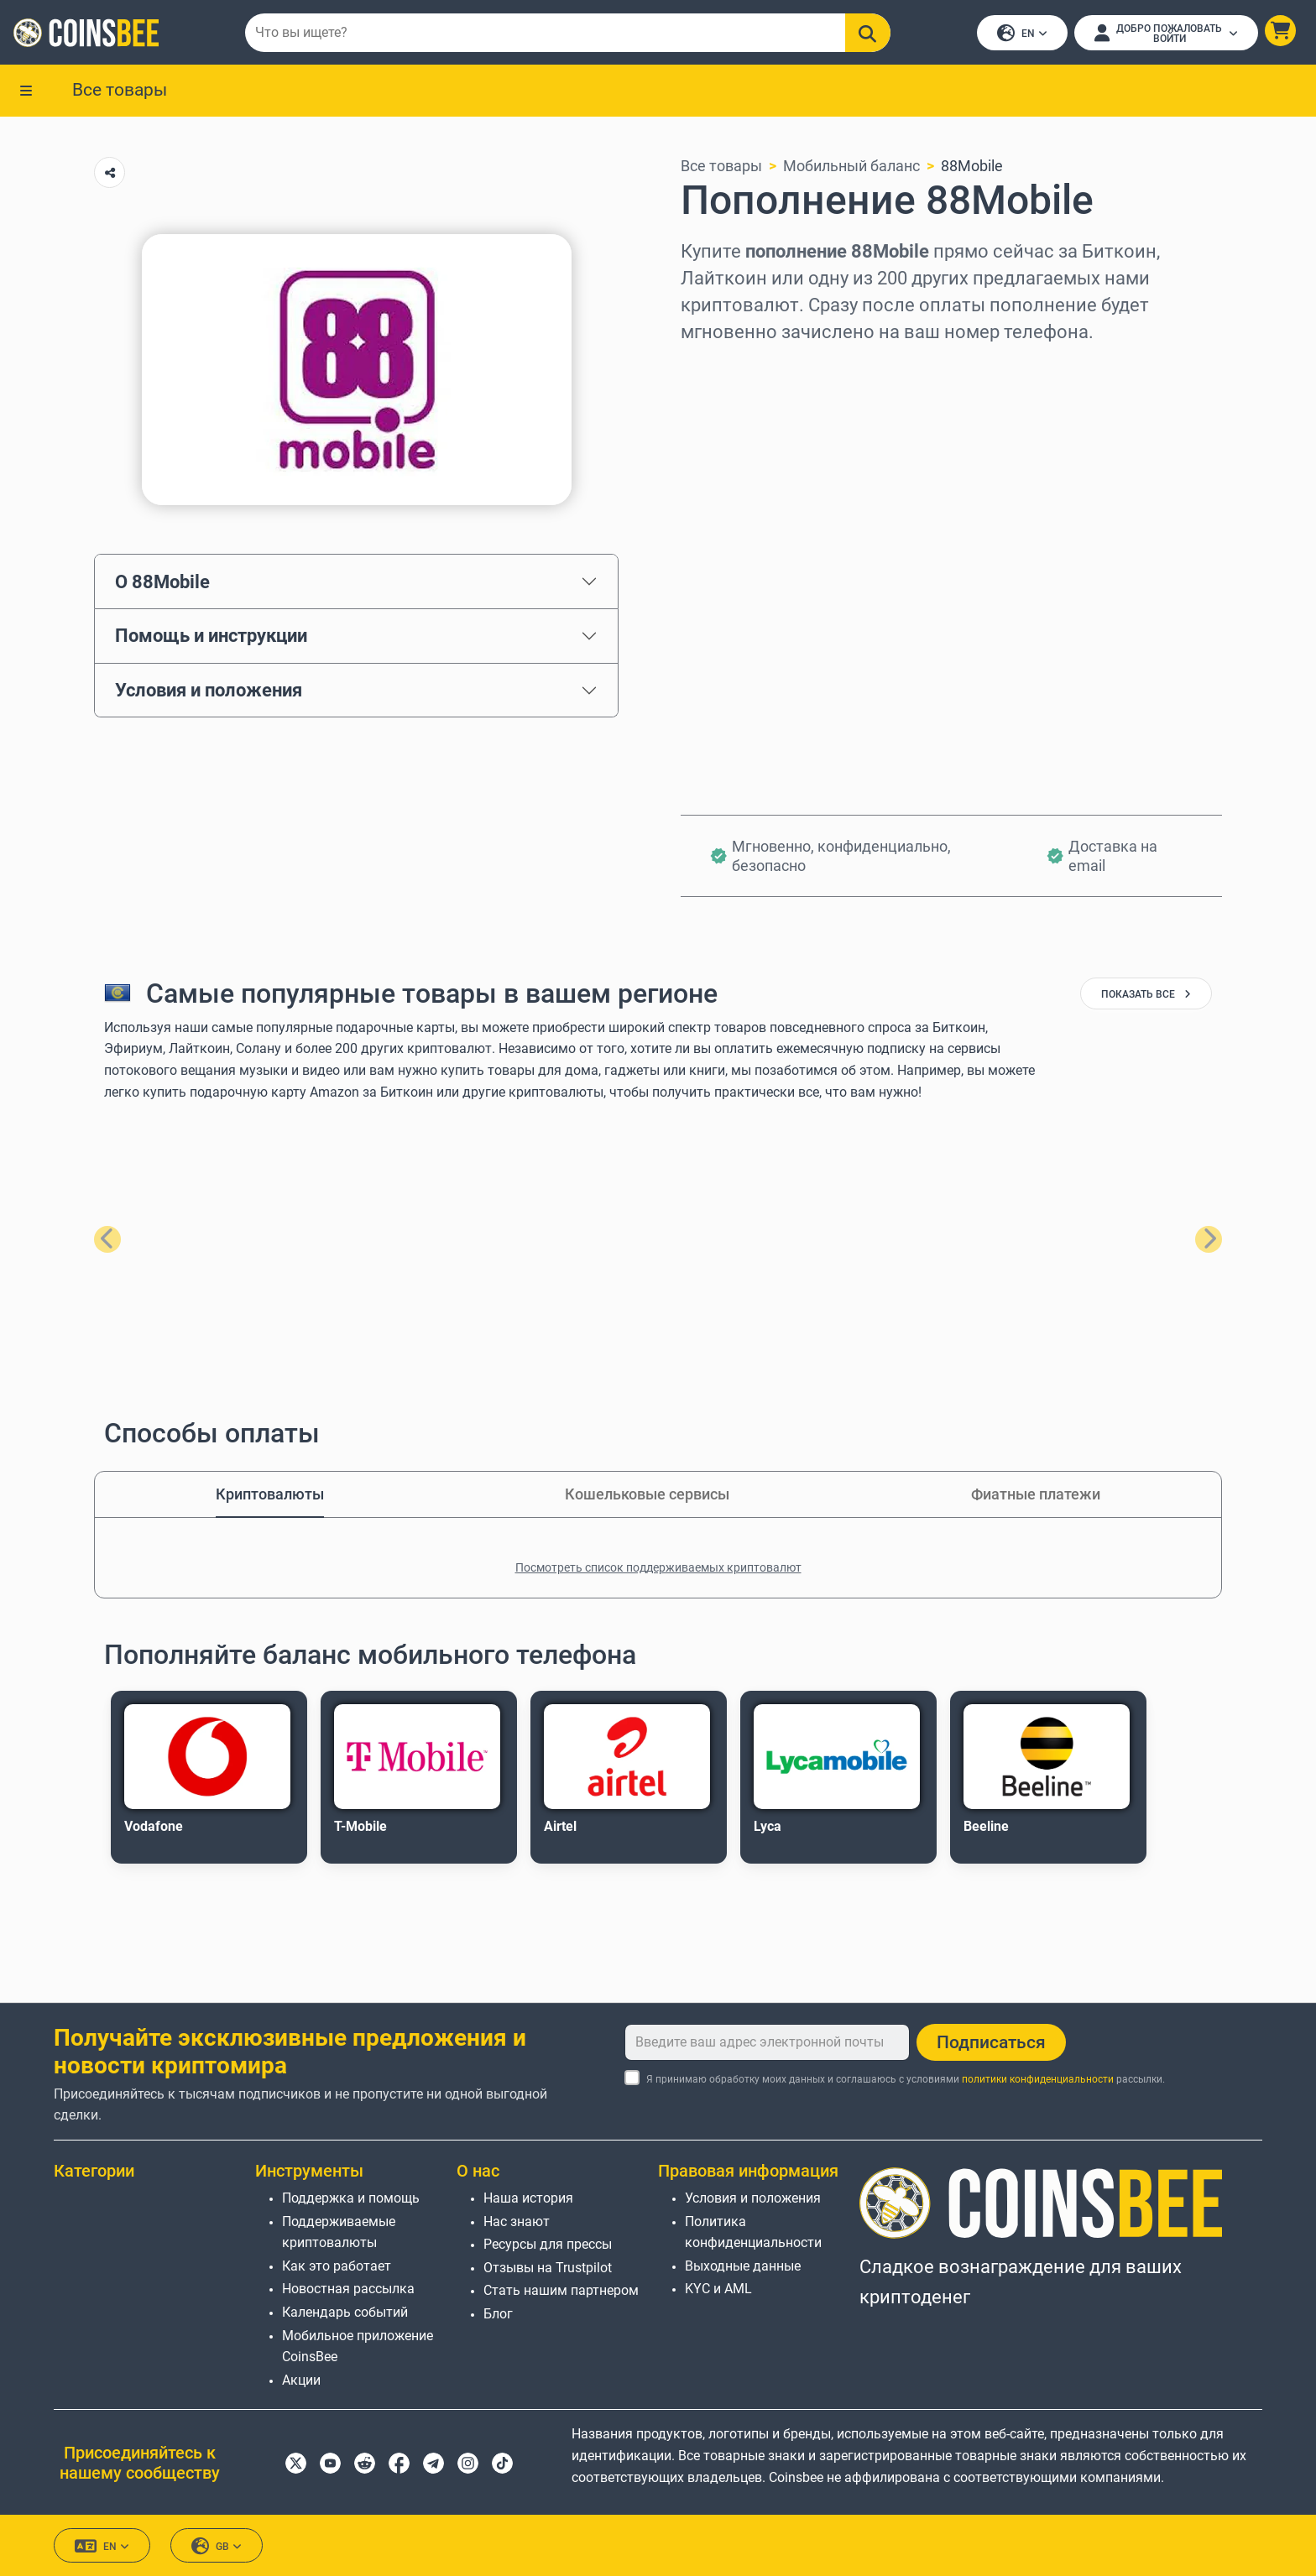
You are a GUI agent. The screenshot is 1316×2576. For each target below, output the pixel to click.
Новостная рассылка (348, 2289)
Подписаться (991, 2042)
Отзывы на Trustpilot (547, 2268)
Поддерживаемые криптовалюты (338, 2232)
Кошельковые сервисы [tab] (647, 1494)
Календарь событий (345, 2312)
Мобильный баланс (851, 166)
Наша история (528, 2198)
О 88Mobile (162, 581)
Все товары (119, 90)
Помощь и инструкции (211, 636)
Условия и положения (208, 690)
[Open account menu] (1166, 32)
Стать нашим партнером (561, 2290)
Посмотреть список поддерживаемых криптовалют (658, 1567)
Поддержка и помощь (351, 2198)
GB (216, 2546)
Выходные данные (743, 2266)
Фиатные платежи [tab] (1035, 1494)
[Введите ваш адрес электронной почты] (767, 2042)
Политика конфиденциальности (753, 2232)
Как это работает (336, 2266)
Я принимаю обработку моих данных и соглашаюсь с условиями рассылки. (905, 2079)
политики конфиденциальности (1038, 2079)
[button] (1280, 30)
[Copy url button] (109, 173)
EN (1022, 34)
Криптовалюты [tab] (270, 1494)
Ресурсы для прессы (547, 2244)
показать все (1146, 995)
